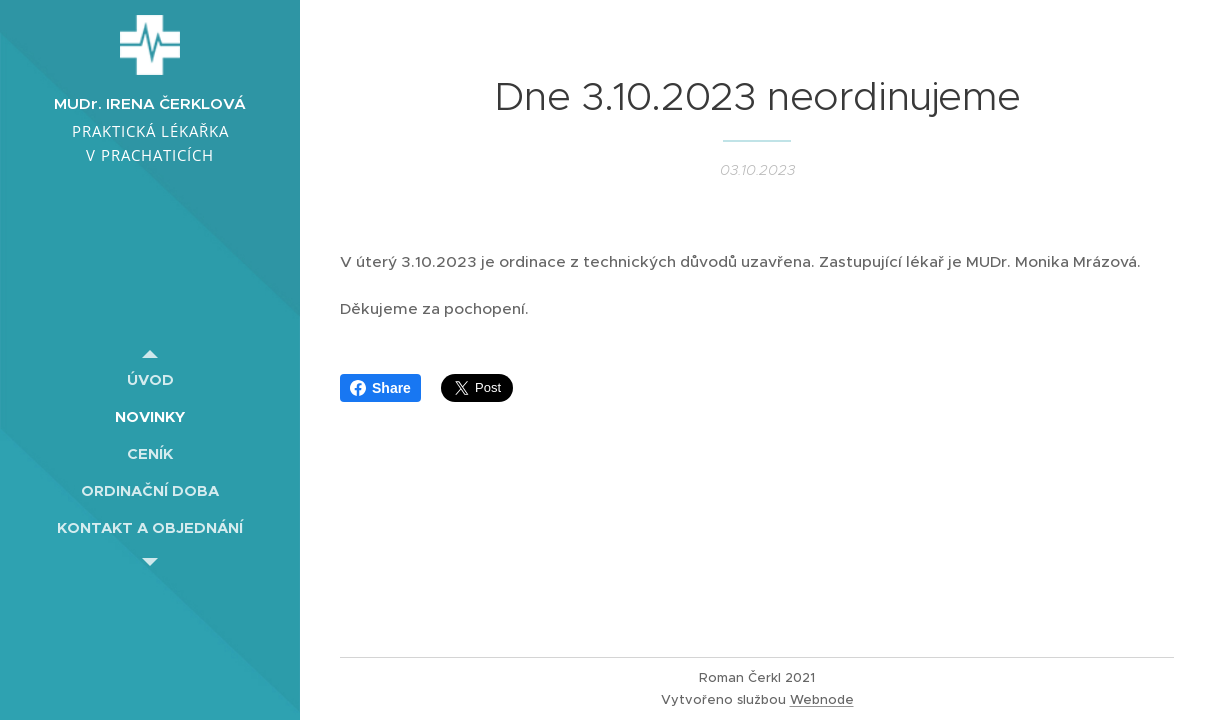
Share (380, 388)
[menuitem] (150, 379)
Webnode (822, 699)
